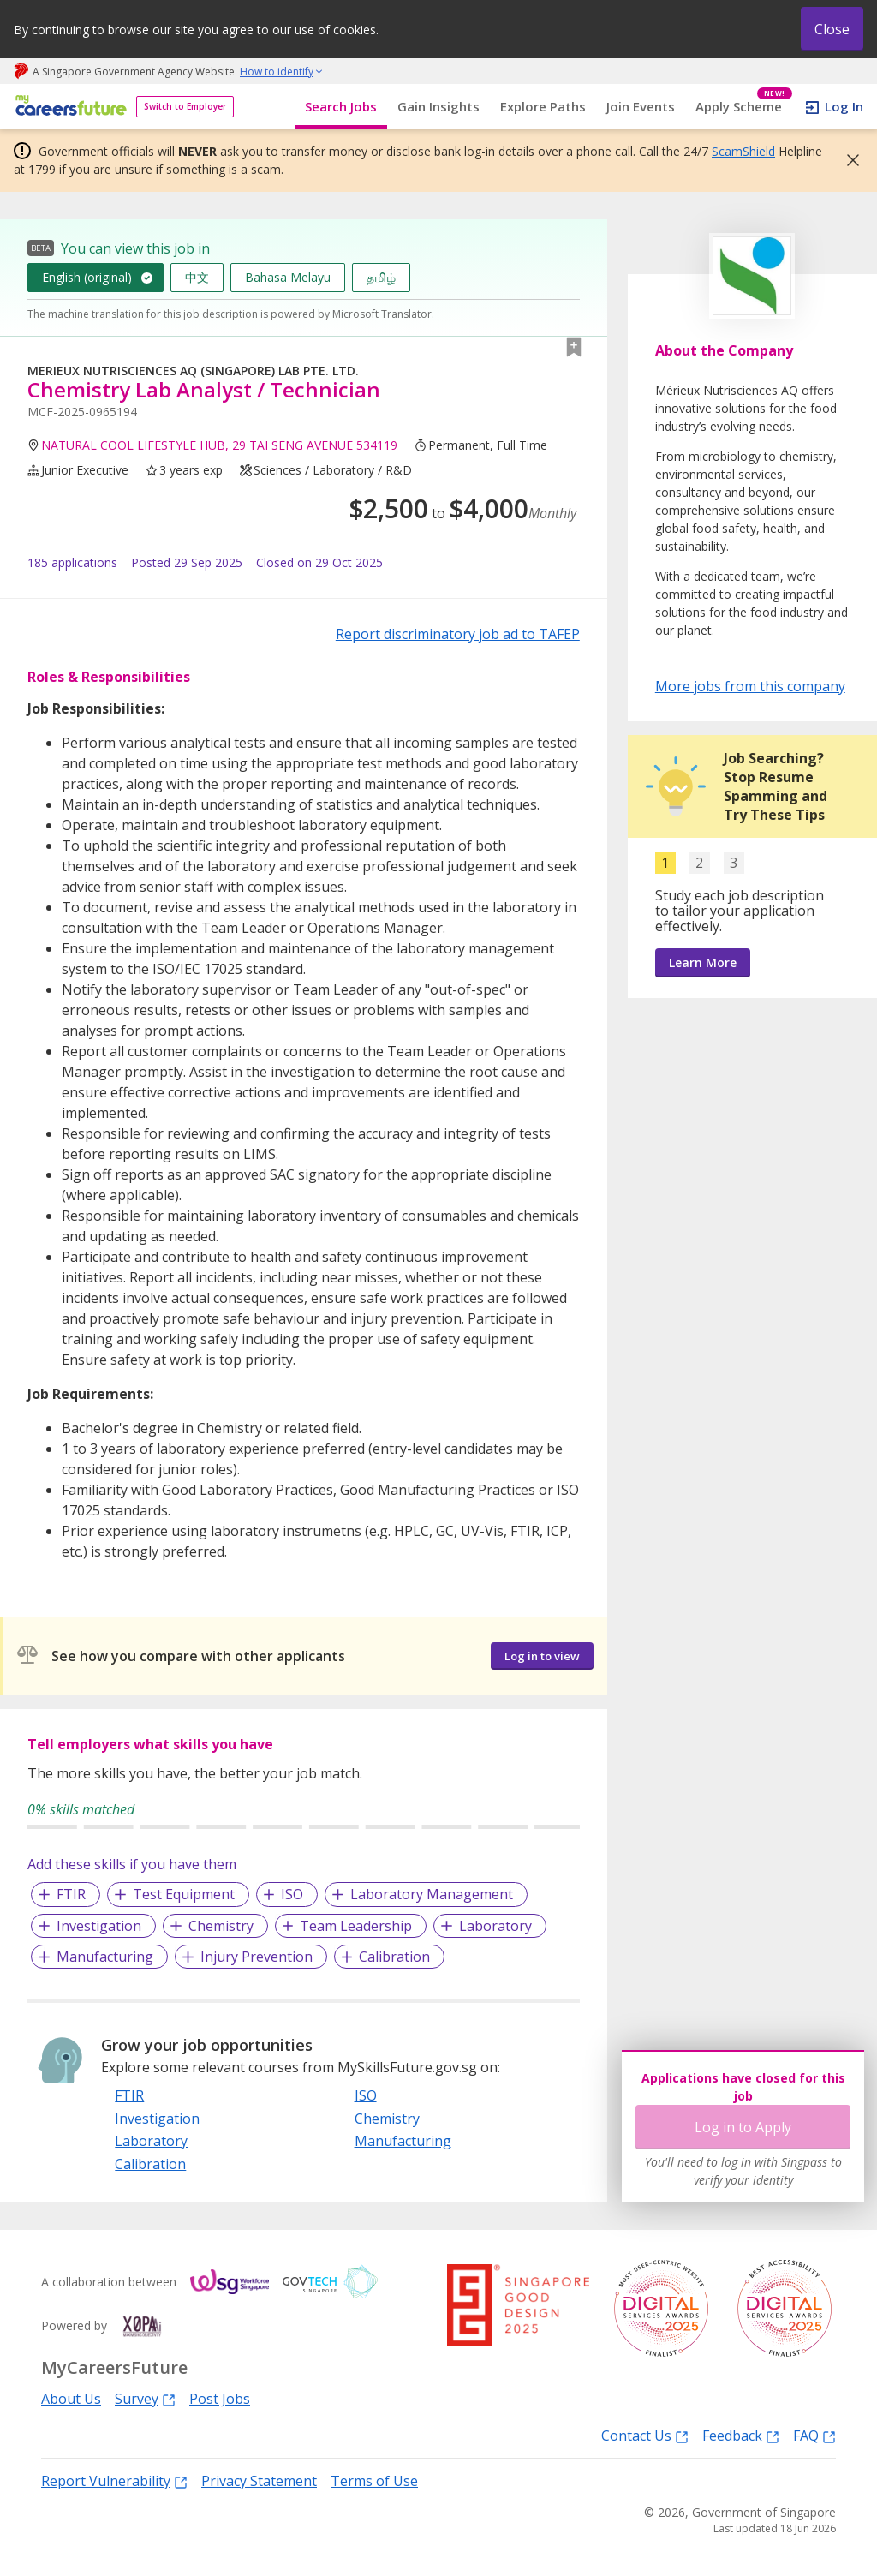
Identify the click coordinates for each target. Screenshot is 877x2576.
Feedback (740, 2435)
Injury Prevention (256, 1956)
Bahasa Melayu (288, 277)
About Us (71, 2398)
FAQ (814, 2435)
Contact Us (645, 2435)
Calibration (394, 1956)
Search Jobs (341, 106)
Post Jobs (219, 2398)
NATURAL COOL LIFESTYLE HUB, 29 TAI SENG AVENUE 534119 (219, 445)
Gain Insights (438, 106)
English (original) (87, 277)
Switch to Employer (185, 106)
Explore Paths (543, 106)
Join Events (640, 106)
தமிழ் (381, 277)
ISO (292, 1894)
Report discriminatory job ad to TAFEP (458, 634)
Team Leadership (356, 1925)
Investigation (99, 1925)
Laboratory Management (431, 1894)
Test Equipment (184, 1894)
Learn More (703, 962)
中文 (197, 277)
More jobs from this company (750, 685)
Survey (145, 2398)
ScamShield (743, 151)
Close (832, 29)
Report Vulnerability (114, 2480)
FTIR (71, 1894)
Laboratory (495, 1925)
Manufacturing (105, 1956)
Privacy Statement (259, 2481)
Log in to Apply (743, 2127)
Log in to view (542, 1656)
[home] (68, 106)
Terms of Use (374, 2481)
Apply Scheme (743, 106)
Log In (844, 106)
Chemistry (221, 1925)
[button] (847, 160)
